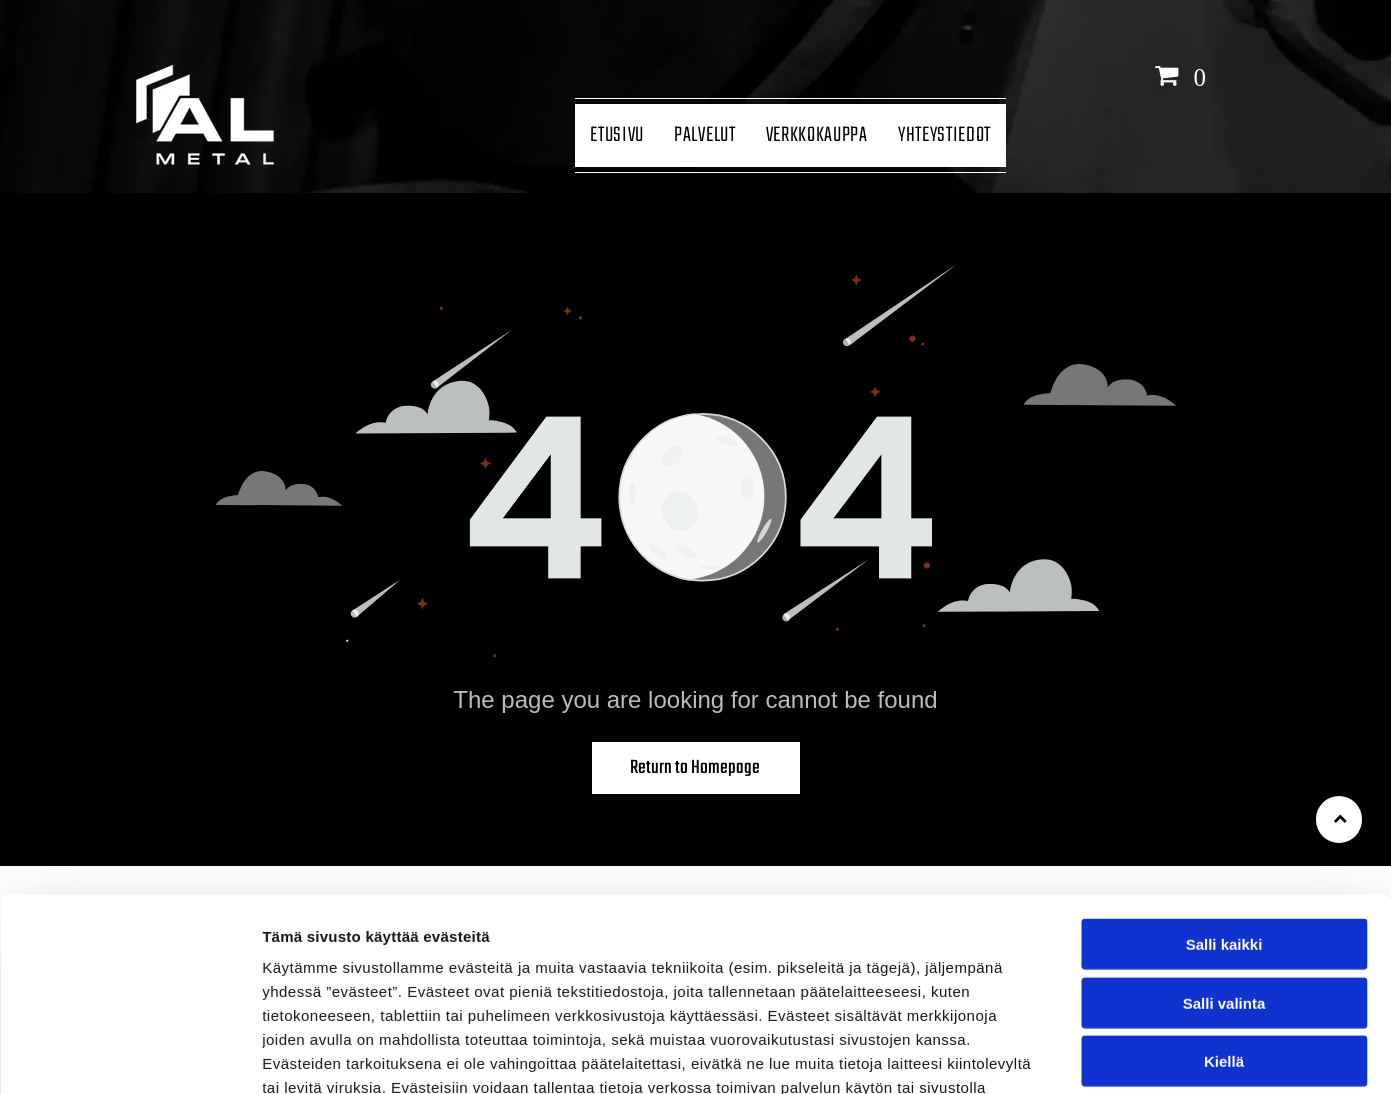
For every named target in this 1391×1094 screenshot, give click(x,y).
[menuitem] (617, 135)
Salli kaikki (1224, 806)
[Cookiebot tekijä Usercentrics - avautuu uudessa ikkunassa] (129, 1055)
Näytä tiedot (1069, 1054)
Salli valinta (1224, 864)
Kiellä (1224, 923)
